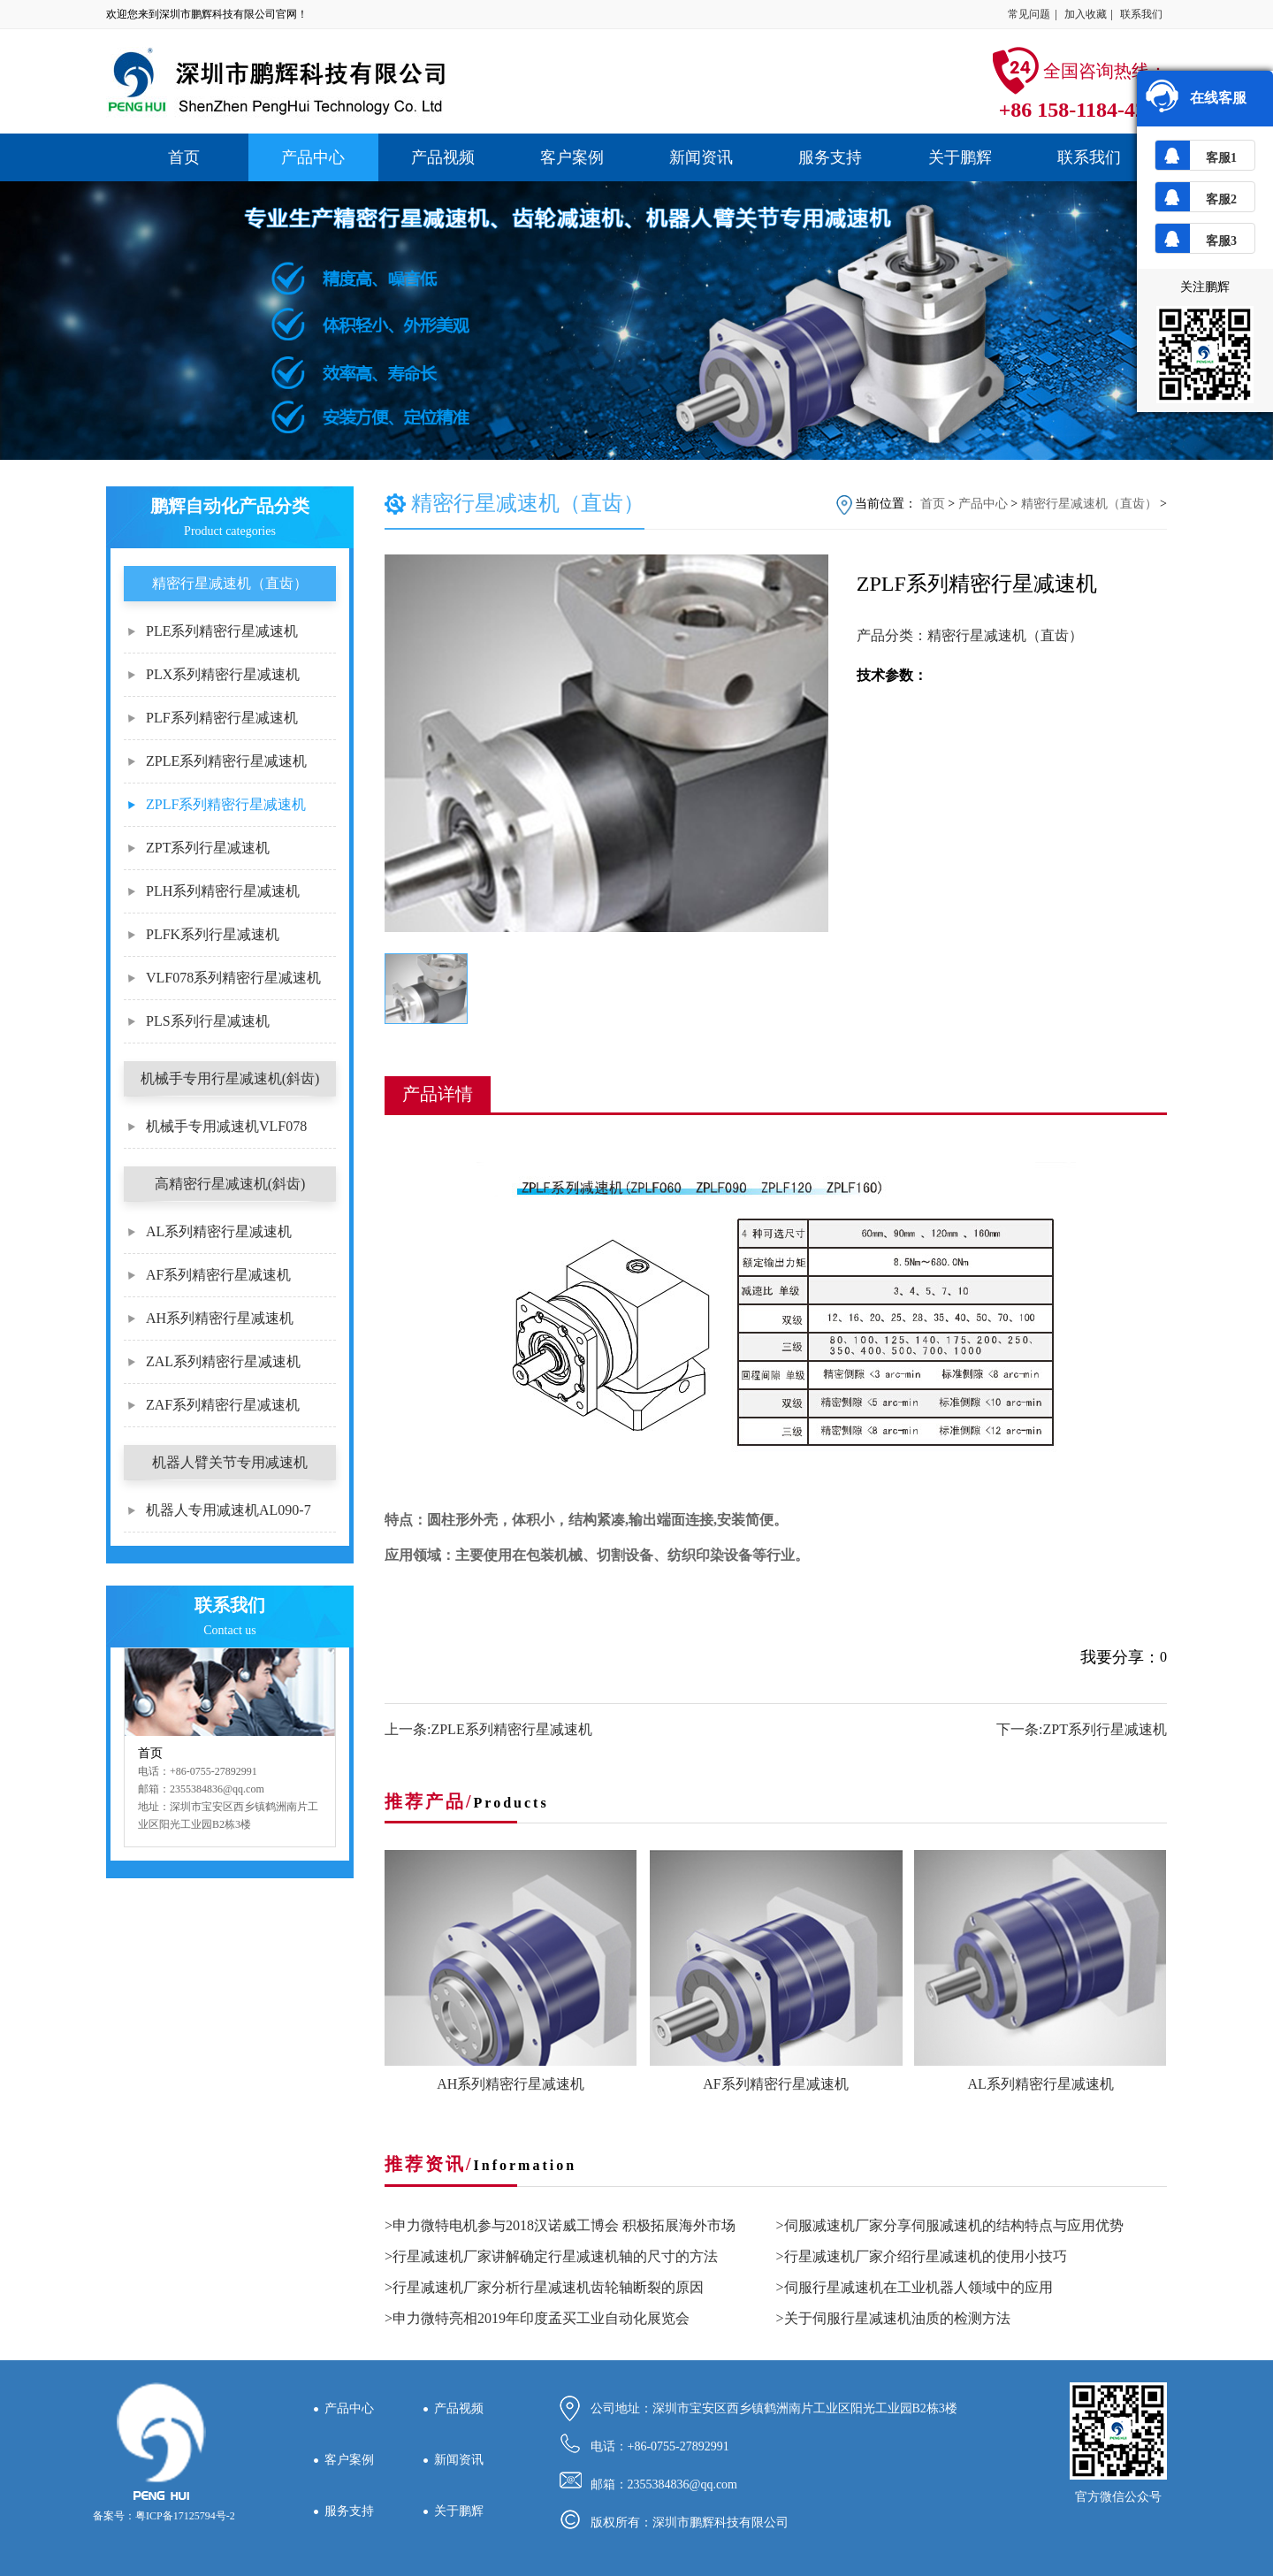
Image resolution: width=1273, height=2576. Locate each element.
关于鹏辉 (960, 157)
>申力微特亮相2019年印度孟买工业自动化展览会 (537, 2318)
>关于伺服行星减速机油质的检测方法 (893, 2318)
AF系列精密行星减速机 (218, 1274)
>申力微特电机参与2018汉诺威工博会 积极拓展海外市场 (560, 2225)
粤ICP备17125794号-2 (185, 2516)
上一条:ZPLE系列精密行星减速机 (488, 1729)
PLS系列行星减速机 (208, 1020)
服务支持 (830, 157)
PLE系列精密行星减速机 (222, 630)
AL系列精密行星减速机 (219, 1231)
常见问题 (1029, 14)
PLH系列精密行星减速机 (223, 890)
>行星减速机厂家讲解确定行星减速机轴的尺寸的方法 (551, 2256)
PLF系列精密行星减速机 (222, 717)
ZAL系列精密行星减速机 (223, 1361)
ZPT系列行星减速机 (208, 847)
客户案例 (572, 157)
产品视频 (443, 157)
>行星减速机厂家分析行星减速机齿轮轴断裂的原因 (544, 2287)
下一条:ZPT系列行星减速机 (1081, 1729)
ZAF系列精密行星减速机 (223, 1404)
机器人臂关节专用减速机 (230, 1462)
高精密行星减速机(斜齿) (230, 1183)
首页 (184, 157)
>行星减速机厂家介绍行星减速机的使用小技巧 (921, 2256)
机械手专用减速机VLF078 (226, 1126)
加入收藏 (1085, 14)
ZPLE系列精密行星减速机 (226, 760)
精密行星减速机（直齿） (230, 583)
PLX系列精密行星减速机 (223, 674)
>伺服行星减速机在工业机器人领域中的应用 (914, 2287)
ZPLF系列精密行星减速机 (226, 804)
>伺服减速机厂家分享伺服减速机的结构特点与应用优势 (950, 2225)
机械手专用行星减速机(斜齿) (230, 1078)
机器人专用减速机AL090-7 (228, 1509)
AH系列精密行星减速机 (219, 1318)
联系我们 (1141, 14)
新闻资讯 (701, 157)
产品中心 (313, 157)
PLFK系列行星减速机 (212, 934)
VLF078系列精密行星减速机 (233, 977)
